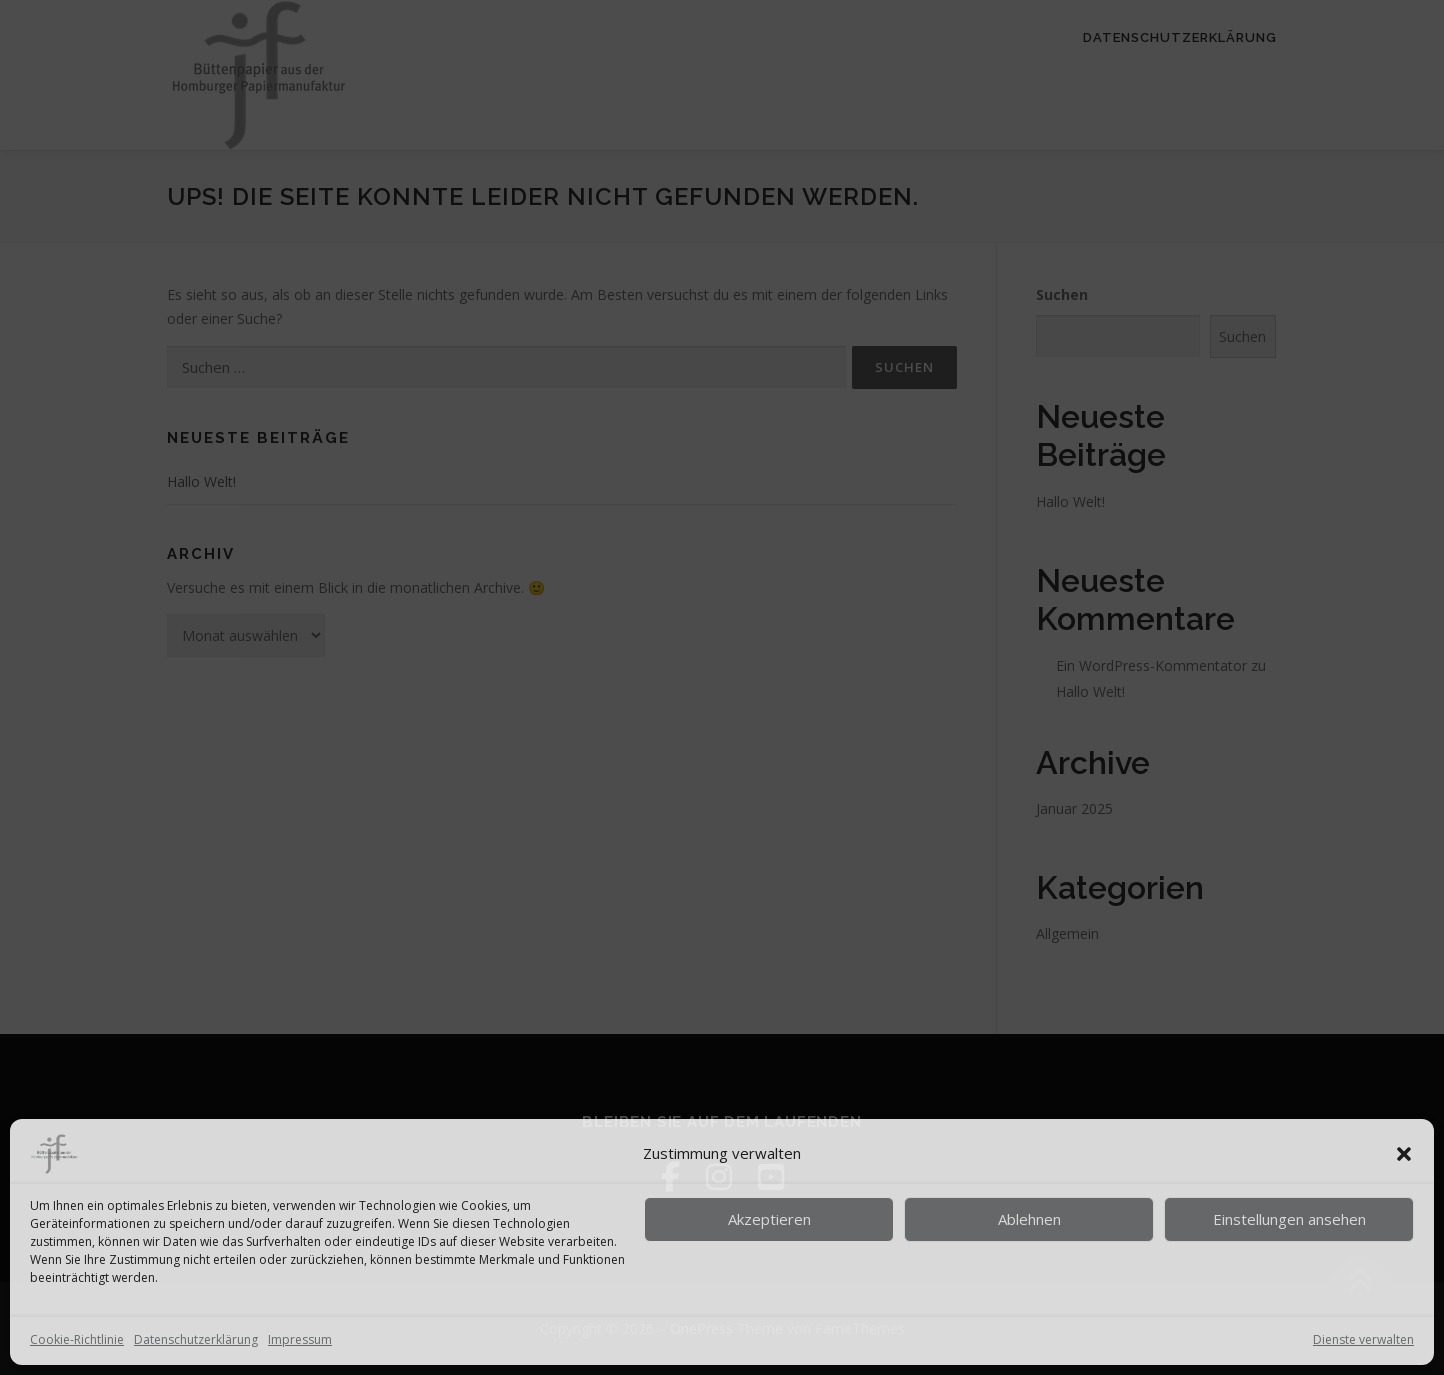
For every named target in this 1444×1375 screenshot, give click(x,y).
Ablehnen (1029, 1219)
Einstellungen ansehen (1289, 1219)
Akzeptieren (769, 1219)
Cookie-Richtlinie (77, 1339)
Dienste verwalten (1363, 1339)
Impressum (300, 1339)
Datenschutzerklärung (196, 1339)
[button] (1404, 1154)
